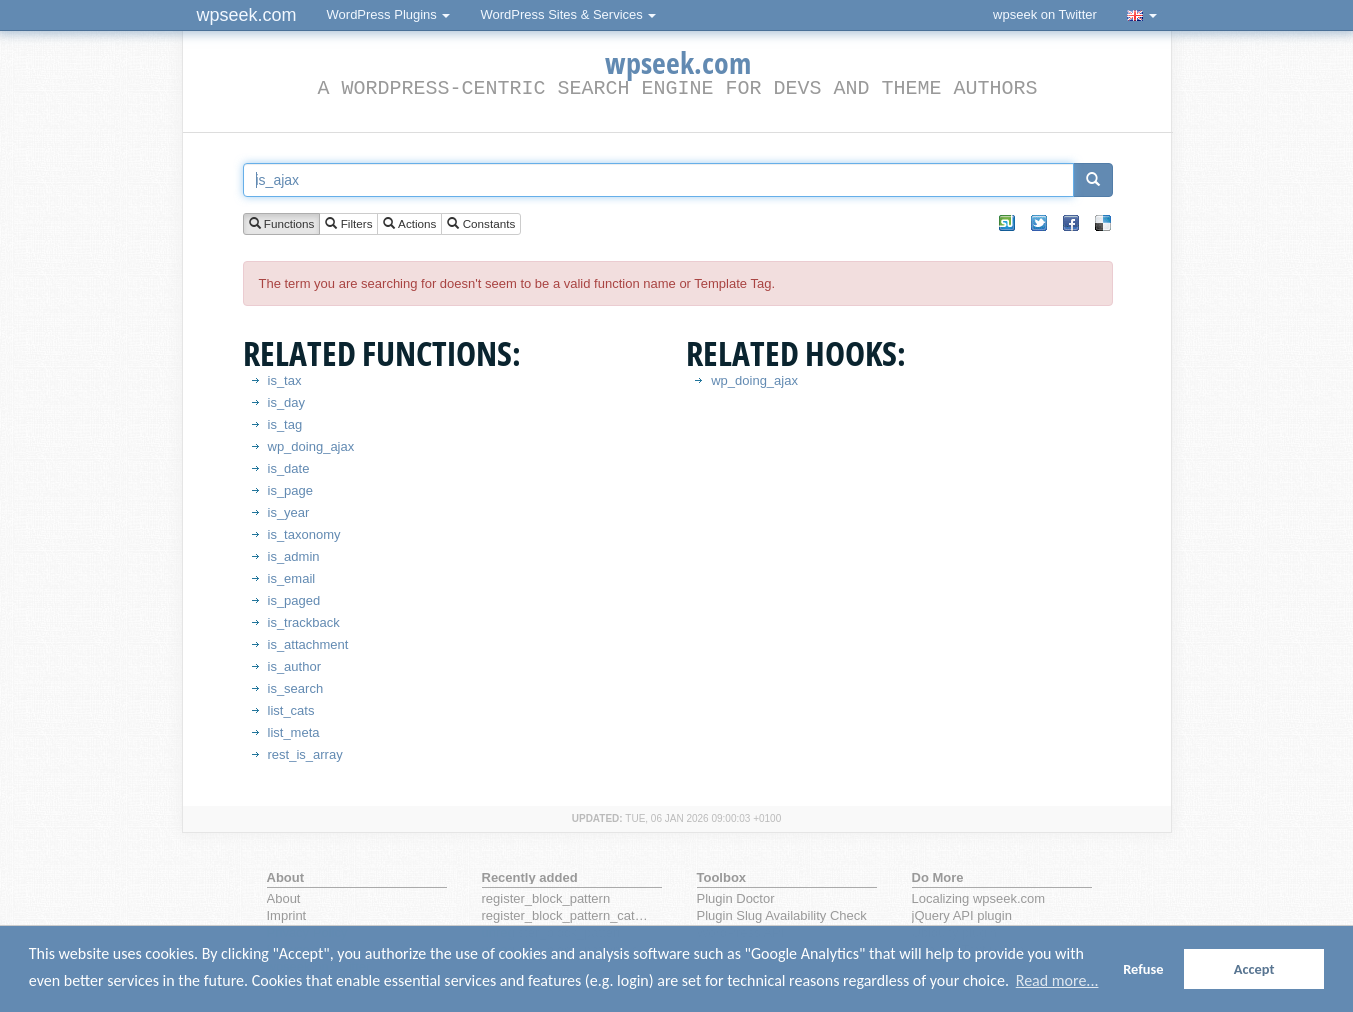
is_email (292, 578)
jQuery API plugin (962, 915)
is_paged (294, 600)
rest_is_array (305, 754)
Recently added (530, 877)
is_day (287, 402)
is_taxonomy (304, 534)
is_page (291, 490)
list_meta (294, 732)
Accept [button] (1254, 969)
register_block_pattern (546, 898)
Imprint (287, 915)
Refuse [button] (1143, 969)
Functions (282, 224)
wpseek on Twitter (1045, 14)
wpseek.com (247, 15)
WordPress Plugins (389, 14)
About (284, 898)
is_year (289, 512)
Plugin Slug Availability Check (782, 915)
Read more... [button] (1057, 980)
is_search (296, 688)
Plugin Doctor (736, 898)
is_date (289, 468)
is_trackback (304, 622)
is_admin (294, 556)
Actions (409, 224)
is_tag (285, 424)
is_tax (285, 380)
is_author (294, 666)
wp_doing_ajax (311, 446)
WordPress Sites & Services (568, 14)
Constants (481, 224)
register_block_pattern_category (568, 915)
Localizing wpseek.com (979, 898)
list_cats (291, 710)
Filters (348, 224)
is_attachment (308, 644)
